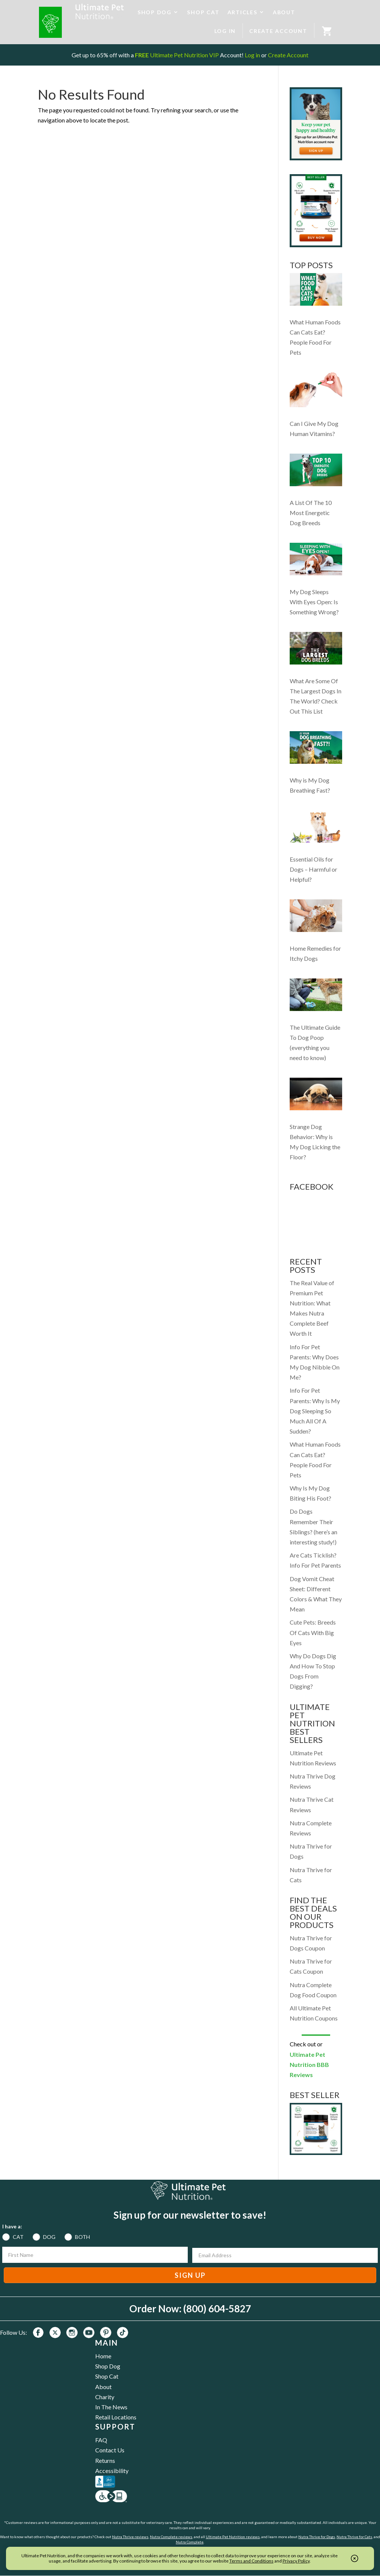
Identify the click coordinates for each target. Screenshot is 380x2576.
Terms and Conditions (251, 2561)
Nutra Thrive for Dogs (316, 2536)
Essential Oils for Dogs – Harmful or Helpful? (313, 869)
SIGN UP (190, 2275)
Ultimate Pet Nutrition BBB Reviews (309, 2064)
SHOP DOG (155, 12)
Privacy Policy (296, 2561)
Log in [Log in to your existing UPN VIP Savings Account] (252, 54)
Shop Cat (106, 2376)
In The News (111, 2406)
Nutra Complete (189, 2542)
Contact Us (109, 2450)
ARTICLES (242, 12)
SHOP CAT (203, 12)
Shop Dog (107, 2366)
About (103, 2386)
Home (103, 2355)
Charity (104, 2396)
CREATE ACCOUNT (278, 31)
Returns (105, 2460)
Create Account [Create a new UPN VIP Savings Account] (288, 54)
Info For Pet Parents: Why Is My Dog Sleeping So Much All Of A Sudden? (315, 1411)
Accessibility (112, 2470)
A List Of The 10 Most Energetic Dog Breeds (311, 512)
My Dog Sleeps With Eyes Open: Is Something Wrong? (314, 601)
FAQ (101, 2439)
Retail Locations (115, 2417)
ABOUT (284, 12)
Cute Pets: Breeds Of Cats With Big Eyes (313, 1632)
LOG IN (225, 31)
